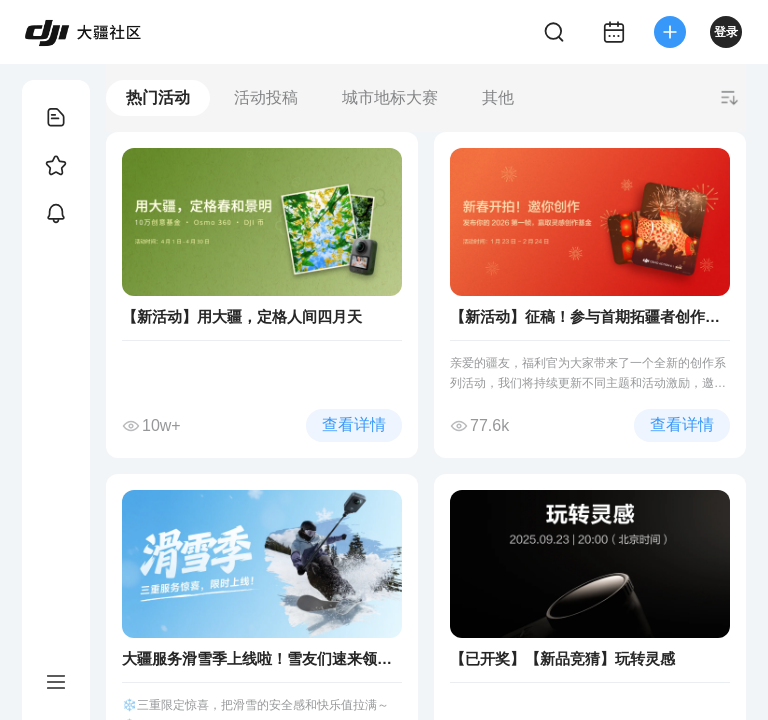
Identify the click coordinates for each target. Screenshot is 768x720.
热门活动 (158, 97)
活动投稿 (266, 97)
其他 (498, 97)
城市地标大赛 (390, 97)
